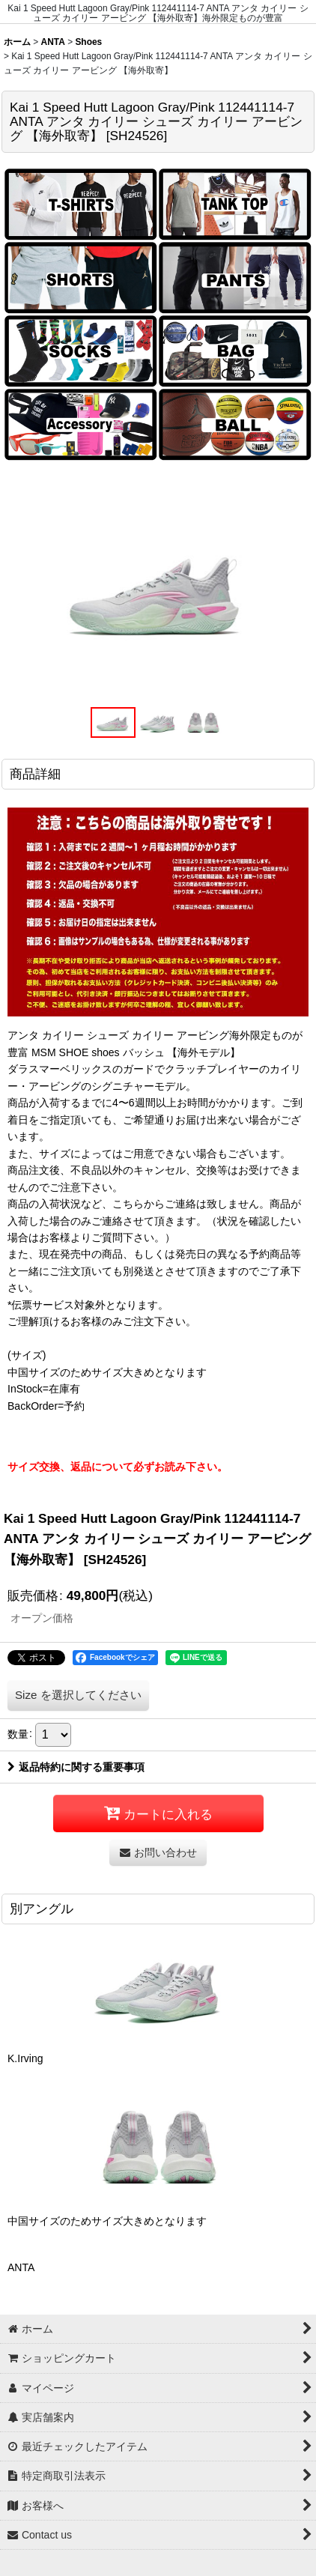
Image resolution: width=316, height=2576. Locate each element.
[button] (113, 723)
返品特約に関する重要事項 (76, 1767)
